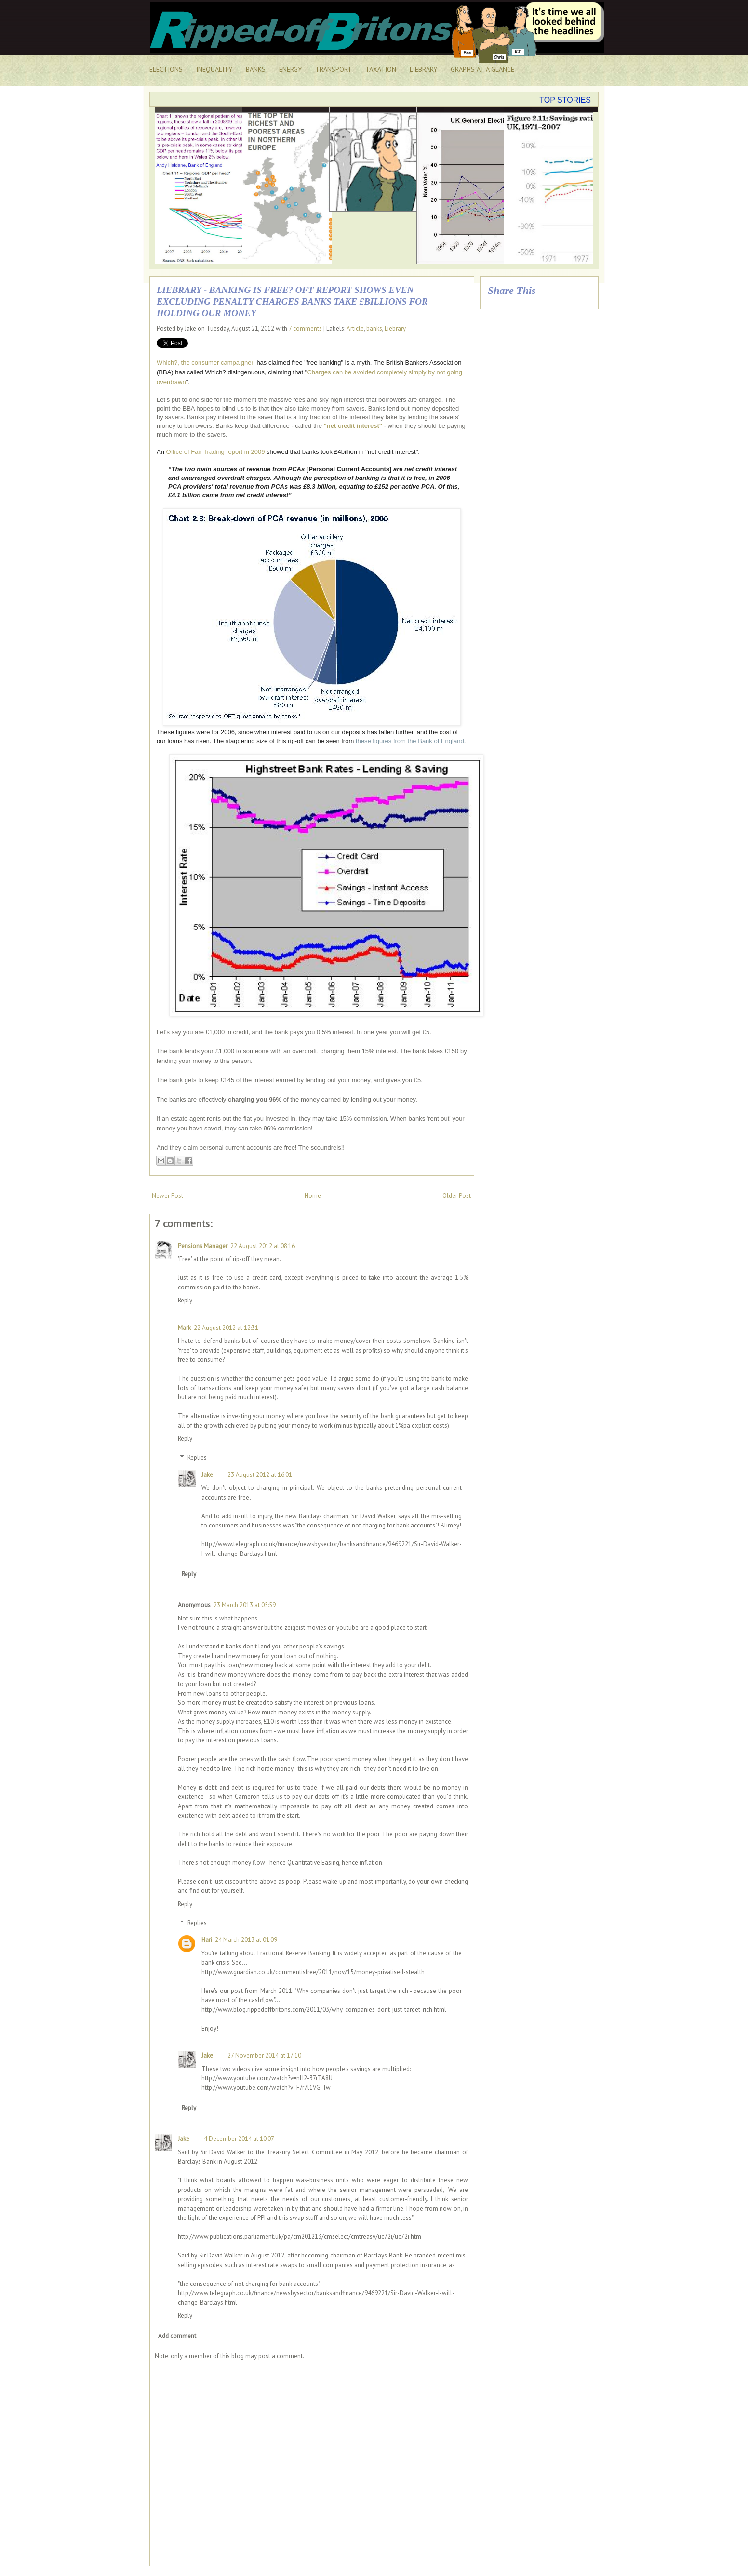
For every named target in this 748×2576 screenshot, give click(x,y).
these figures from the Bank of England (410, 740)
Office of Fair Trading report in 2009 (215, 451)
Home (313, 1196)
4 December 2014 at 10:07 (239, 2139)
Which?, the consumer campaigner (205, 362)
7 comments (305, 328)
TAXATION (380, 69)
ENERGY (290, 69)
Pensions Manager (202, 1246)
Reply (185, 1300)
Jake (207, 1475)
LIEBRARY (423, 69)
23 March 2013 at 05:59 (245, 1605)
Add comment (177, 2336)
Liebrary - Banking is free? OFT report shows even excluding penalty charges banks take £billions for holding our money (292, 301)
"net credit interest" (353, 425)
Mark (184, 1328)
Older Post (456, 1196)
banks (374, 328)
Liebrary (395, 328)
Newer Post (167, 1196)
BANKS (256, 69)
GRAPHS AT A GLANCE (482, 69)
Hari (206, 1940)
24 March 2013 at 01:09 (246, 1940)
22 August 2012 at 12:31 (226, 1328)
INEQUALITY (214, 69)
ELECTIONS (166, 69)
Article (355, 328)
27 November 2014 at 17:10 (264, 2055)
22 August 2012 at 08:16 (262, 1246)
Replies (197, 1457)
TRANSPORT (333, 69)
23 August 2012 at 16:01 (259, 1475)
